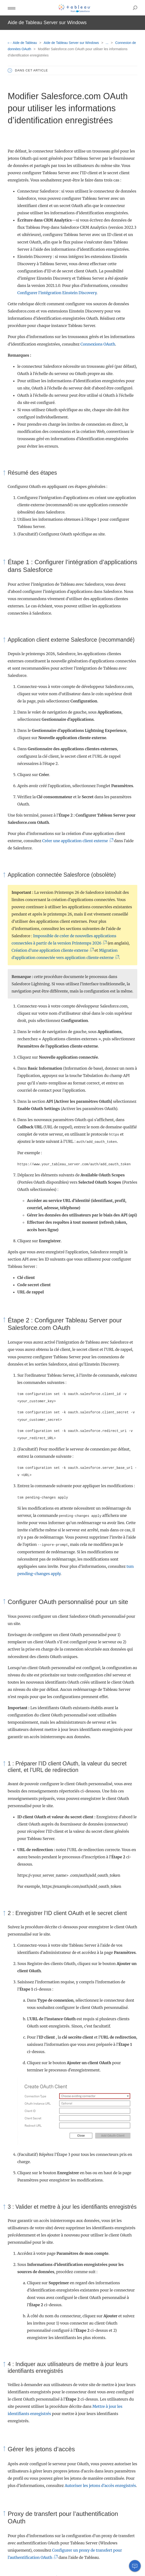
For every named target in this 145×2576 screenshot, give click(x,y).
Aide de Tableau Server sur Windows (72, 43)
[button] (11, 8)
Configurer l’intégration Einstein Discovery (57, 292)
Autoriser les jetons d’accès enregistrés (100, 2485)
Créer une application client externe (76, 840)
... (108, 43)
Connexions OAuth (97, 344)
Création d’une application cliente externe (51, 950)
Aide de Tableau (23, 43)
